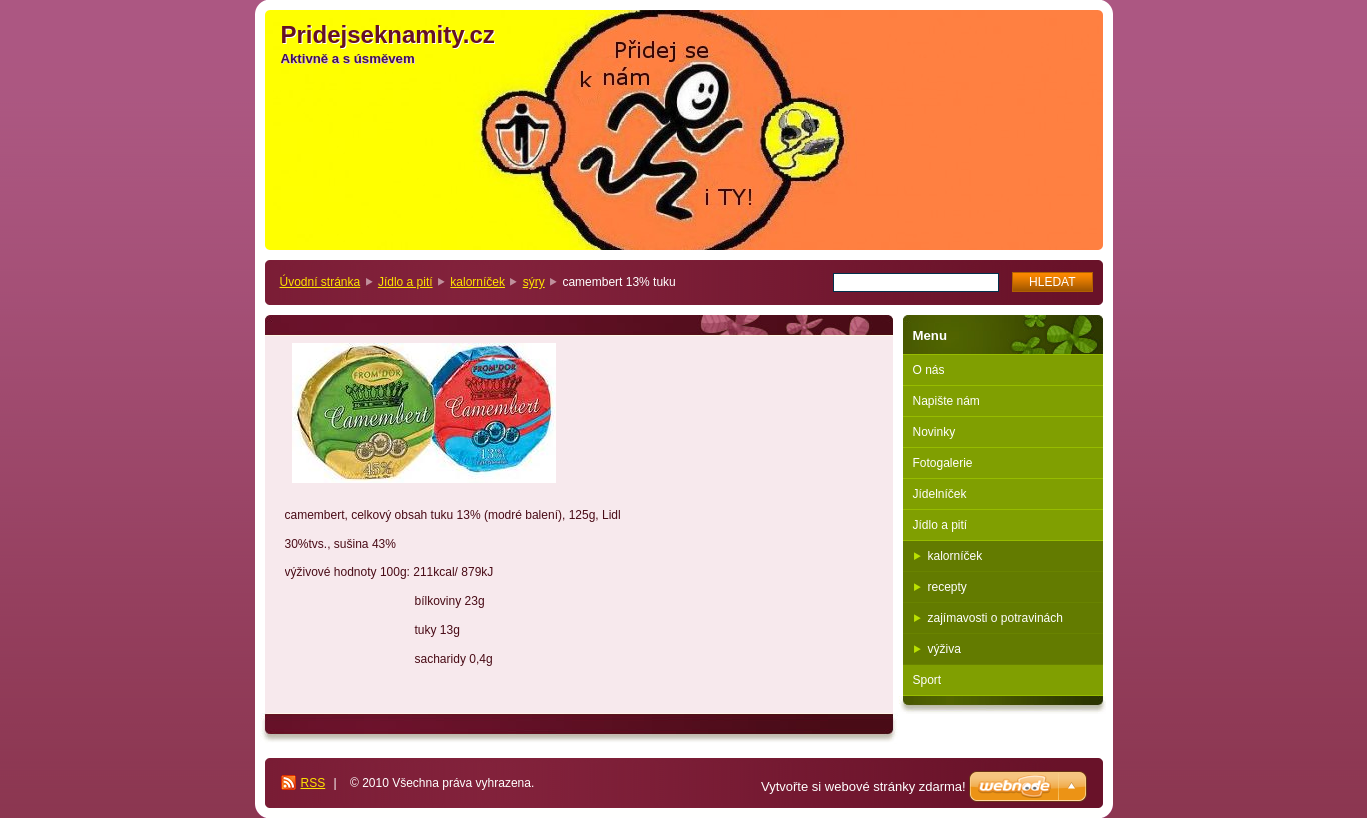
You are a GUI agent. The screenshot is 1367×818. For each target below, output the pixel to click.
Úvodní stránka (320, 282)
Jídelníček (940, 494)
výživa (944, 649)
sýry (534, 282)
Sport (927, 680)
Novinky (934, 432)
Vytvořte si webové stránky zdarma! (863, 786)
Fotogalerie (943, 463)
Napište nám (946, 401)
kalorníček (477, 282)
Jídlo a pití (405, 282)
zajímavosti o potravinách (995, 618)
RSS (313, 783)
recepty (947, 587)
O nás (929, 370)
